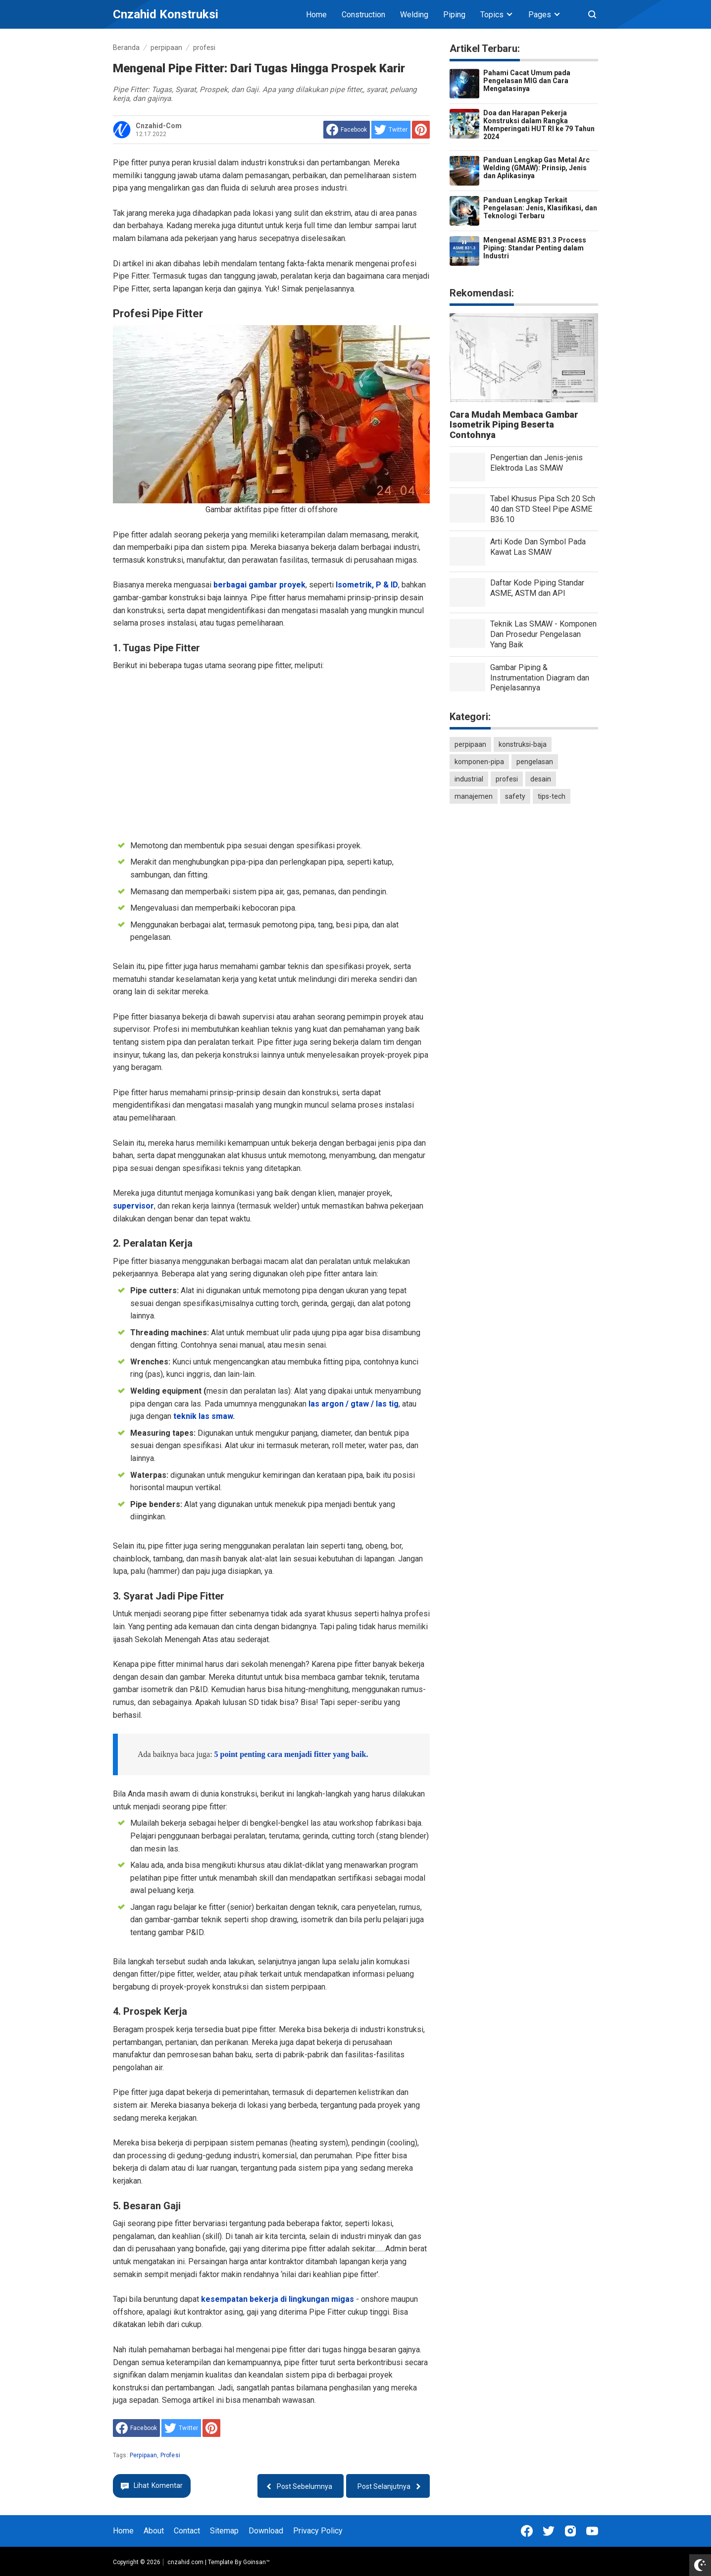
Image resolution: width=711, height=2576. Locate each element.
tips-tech (551, 796)
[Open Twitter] (549, 2531)
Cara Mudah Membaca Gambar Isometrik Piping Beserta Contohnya (514, 424)
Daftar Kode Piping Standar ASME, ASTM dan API (537, 588)
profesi (170, 2455)
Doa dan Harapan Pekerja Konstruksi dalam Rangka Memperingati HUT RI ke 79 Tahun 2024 (539, 125)
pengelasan (534, 762)
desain (540, 779)
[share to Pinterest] (421, 130)
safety (515, 796)
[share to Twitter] (390, 130)
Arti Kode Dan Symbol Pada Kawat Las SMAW (538, 547)
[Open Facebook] (527, 2531)
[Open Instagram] (570, 2531)
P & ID (387, 584)
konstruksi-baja (523, 744)
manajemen (474, 796)
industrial (469, 779)
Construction (363, 14)
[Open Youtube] (592, 2531)
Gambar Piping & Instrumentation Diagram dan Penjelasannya (539, 678)
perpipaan (143, 2455)
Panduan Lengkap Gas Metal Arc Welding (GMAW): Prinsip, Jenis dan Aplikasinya (536, 168)
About (154, 2530)
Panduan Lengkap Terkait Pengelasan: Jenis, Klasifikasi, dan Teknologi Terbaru (540, 208)
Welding (414, 14)
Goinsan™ (256, 2562)
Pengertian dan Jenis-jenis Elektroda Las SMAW (536, 463)
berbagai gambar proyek (259, 584)
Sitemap (224, 2530)
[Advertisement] (271, 753)
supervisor (133, 1206)
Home (316, 14)
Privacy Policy (318, 2530)
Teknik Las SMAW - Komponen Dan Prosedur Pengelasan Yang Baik (543, 634)
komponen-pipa (479, 762)
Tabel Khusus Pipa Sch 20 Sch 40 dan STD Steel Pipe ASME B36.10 (542, 509)
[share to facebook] (346, 130)
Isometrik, (355, 584)
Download (266, 2530)
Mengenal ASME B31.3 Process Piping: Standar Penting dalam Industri (534, 248)
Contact (187, 2530)
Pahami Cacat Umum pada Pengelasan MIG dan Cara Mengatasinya (526, 81)
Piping (454, 14)
